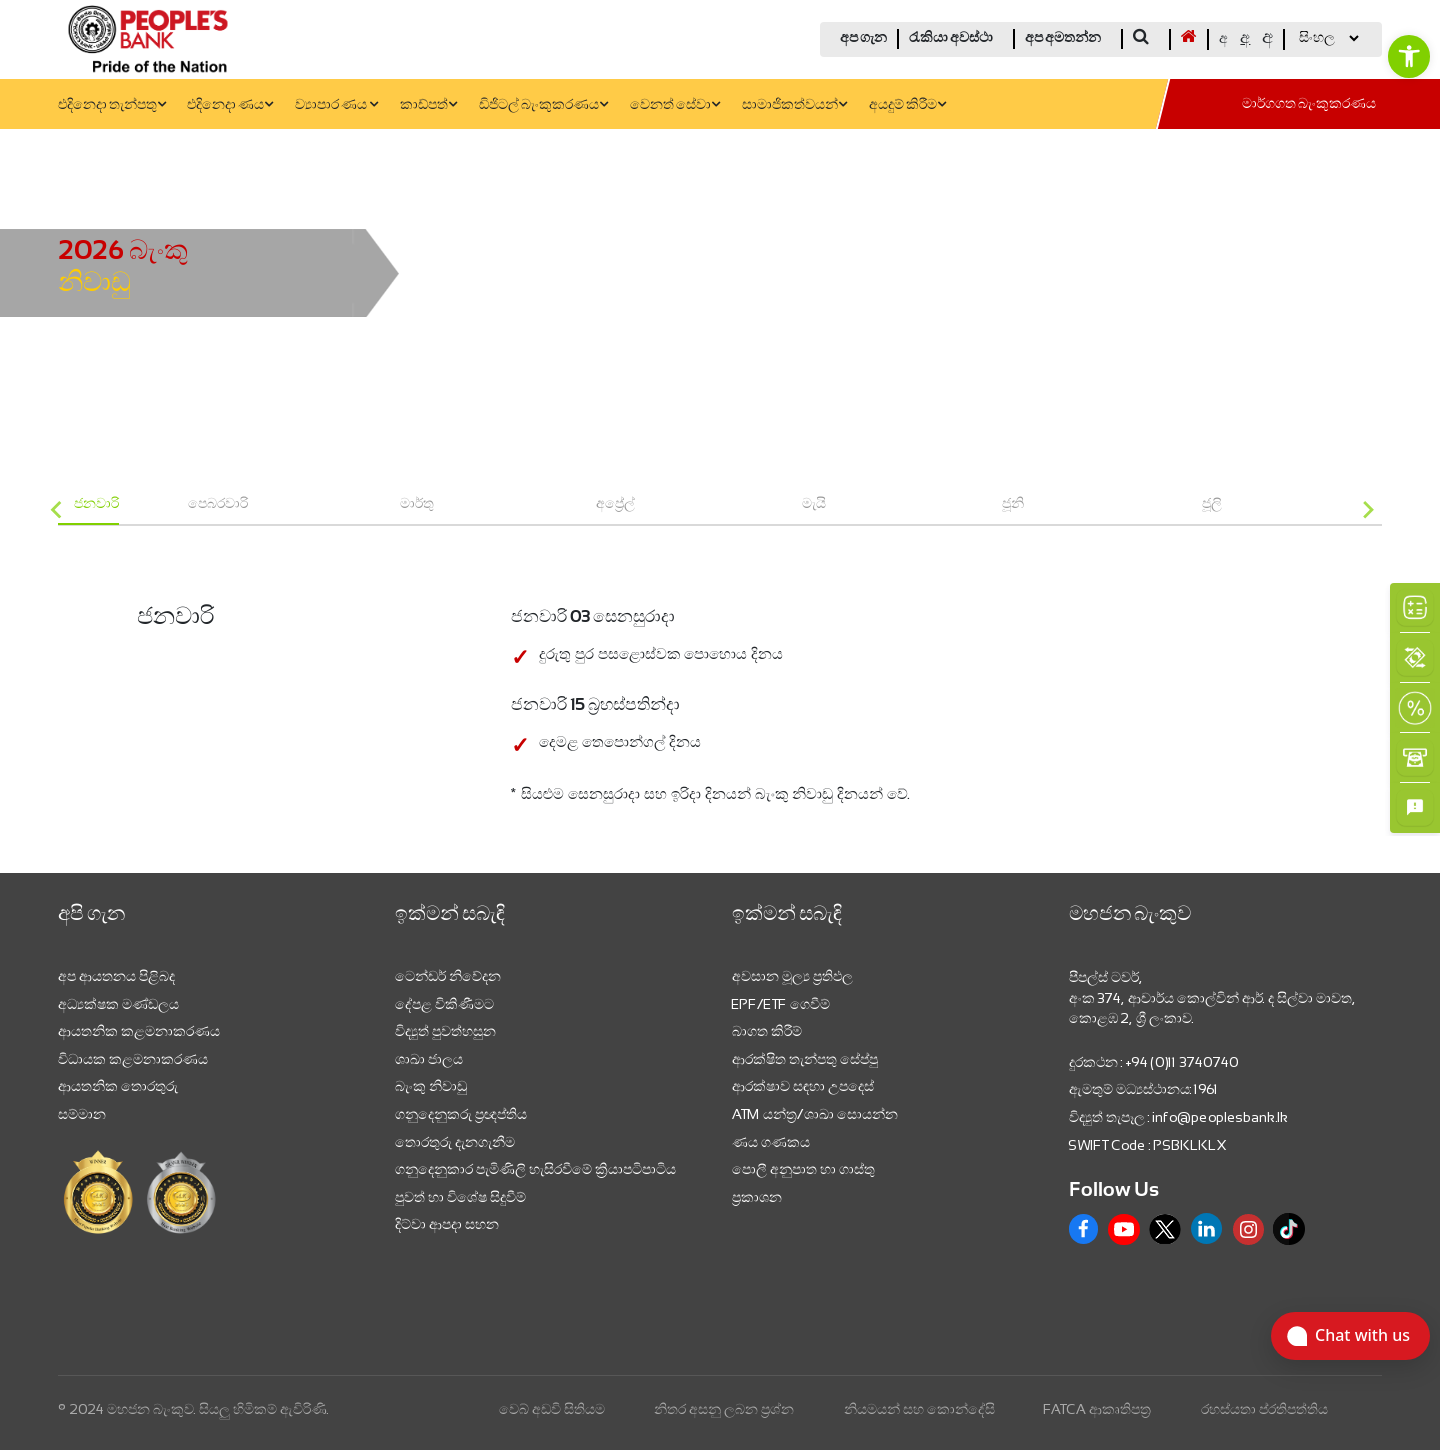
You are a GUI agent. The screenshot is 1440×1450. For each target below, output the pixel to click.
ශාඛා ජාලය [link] (429, 1059)
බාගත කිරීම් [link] (767, 1031)
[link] (1409, 56)
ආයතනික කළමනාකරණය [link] (139, 1031)
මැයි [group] (814, 503)
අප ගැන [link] (863, 38)
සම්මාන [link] (82, 1114)
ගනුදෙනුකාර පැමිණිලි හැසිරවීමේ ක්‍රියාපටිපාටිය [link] (535, 1169)
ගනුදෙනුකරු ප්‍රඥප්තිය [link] (461, 1114)
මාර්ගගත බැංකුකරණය (1309, 104)
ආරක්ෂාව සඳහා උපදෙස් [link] (803, 1086)
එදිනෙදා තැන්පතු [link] (112, 105)
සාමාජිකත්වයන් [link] (794, 105)
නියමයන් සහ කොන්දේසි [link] (919, 1409)
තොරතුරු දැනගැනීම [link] (455, 1142)
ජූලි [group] (1212, 503)
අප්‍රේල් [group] (615, 503)
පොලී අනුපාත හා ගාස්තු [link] (803, 1169)
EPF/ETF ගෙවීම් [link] (781, 1004)
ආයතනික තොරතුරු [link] (118, 1086)
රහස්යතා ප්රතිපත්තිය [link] (1264, 1409)
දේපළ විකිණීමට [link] (444, 1004)
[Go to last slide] (57, 510)
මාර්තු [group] (417, 503)
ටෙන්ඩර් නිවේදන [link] (448, 976)
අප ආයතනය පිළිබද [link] (116, 976)
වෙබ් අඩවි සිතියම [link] (552, 1409)
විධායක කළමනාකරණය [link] (133, 1059)
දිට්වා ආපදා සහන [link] (447, 1224)
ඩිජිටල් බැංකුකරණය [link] (543, 105)
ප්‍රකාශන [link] (757, 1197)
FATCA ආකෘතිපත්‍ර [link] (1097, 1409)
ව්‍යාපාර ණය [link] (336, 105)
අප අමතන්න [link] (1063, 38)
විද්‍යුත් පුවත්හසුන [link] (445, 1031)
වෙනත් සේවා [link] (675, 105)
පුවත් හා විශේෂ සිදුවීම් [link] (460, 1197)
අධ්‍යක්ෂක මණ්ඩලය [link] (118, 1004)
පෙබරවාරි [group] (218, 503)
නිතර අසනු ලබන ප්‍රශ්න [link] (724, 1409)
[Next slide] (1367, 510)
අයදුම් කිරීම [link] (907, 105)
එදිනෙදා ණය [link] (230, 105)
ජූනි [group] (1013, 503)
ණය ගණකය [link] (771, 1142)
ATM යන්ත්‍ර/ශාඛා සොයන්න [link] (815, 1114)
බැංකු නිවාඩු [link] (431, 1086)
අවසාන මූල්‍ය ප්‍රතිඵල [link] (792, 976)
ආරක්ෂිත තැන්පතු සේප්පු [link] (805, 1059)
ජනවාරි (96, 503)
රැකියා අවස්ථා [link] (951, 38)
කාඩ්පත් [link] (428, 105)
